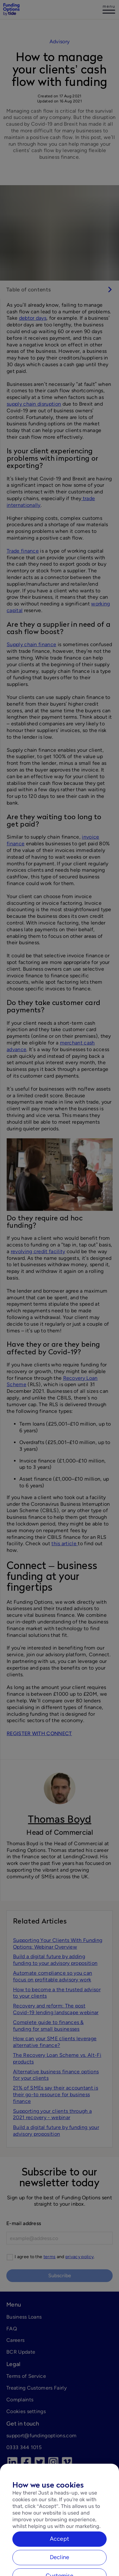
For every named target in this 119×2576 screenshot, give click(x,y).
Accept (59, 2549)
